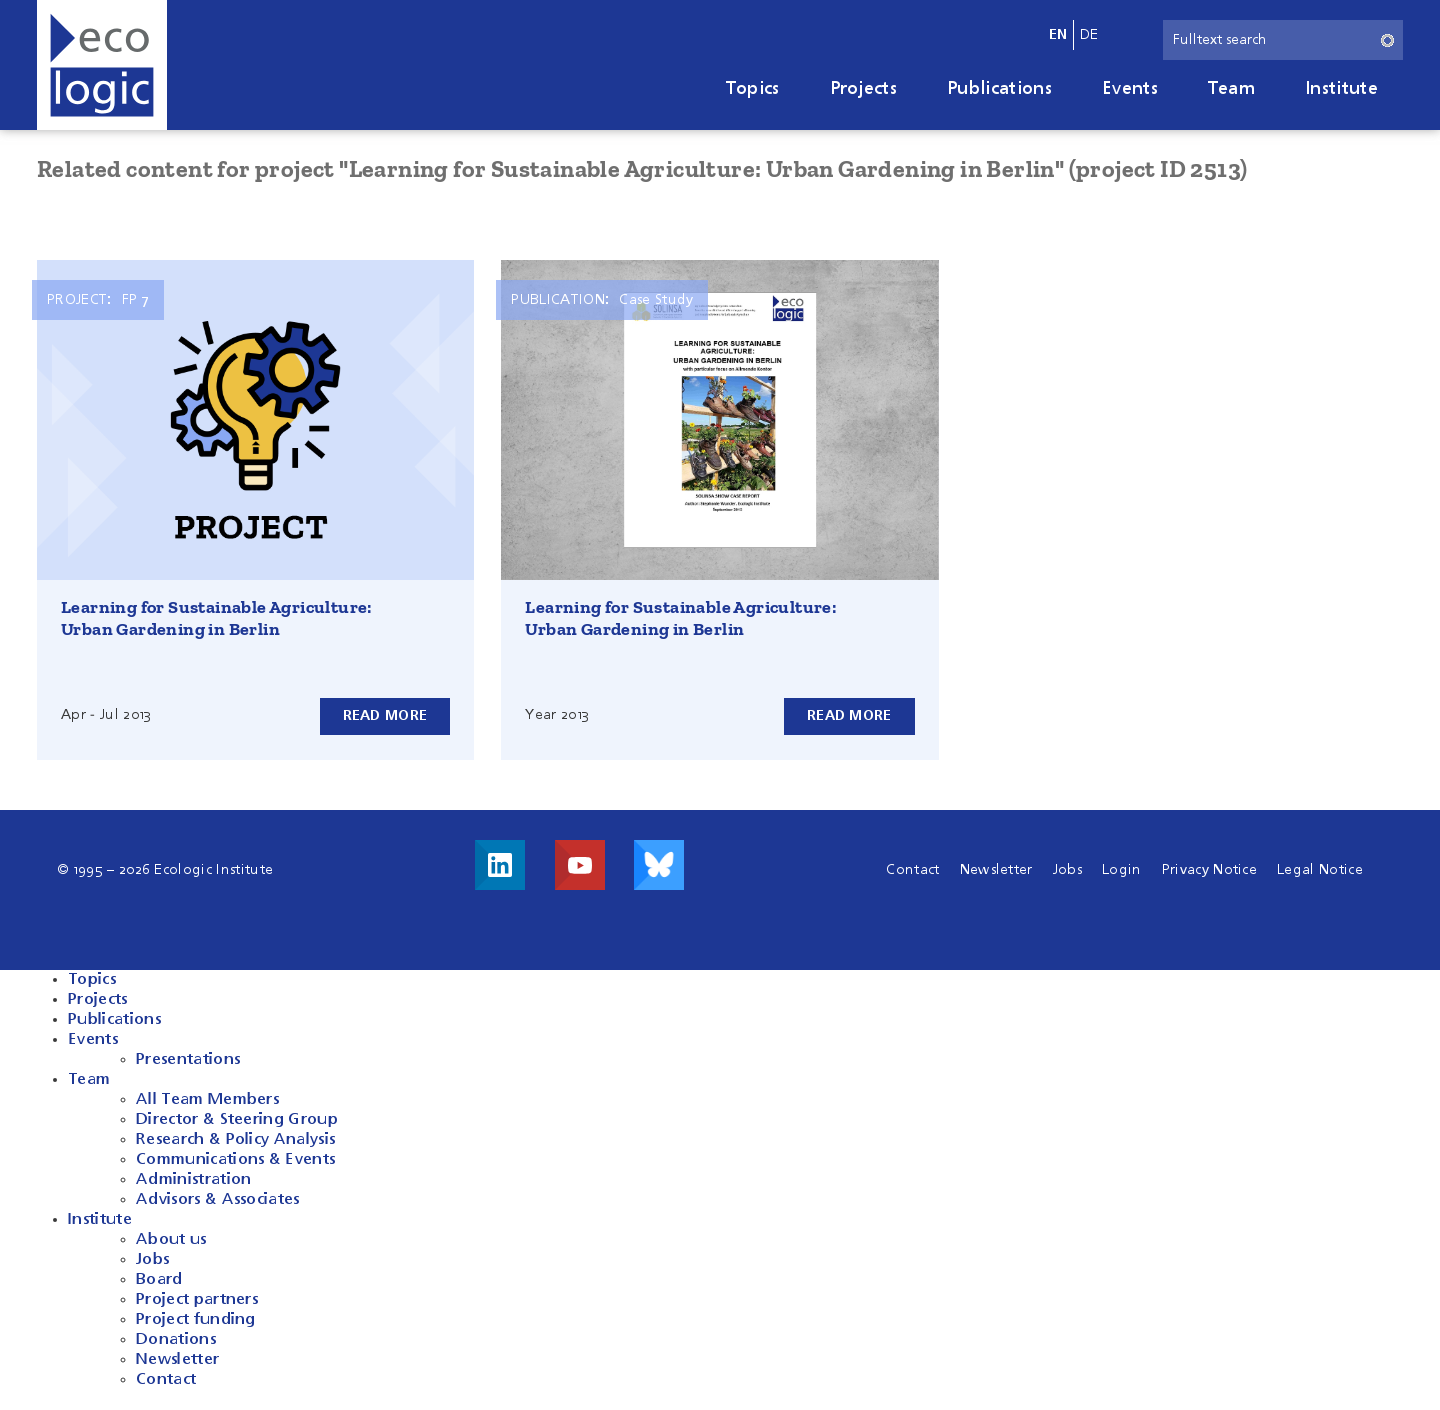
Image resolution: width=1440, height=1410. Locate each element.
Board (159, 1280)
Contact (912, 870)
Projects (864, 89)
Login (1122, 870)
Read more (385, 716)
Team (1231, 89)
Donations (176, 1340)
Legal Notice (1320, 870)
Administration (193, 1180)
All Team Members (207, 1100)
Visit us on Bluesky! (659, 865)
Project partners (197, 1300)
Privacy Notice (1209, 870)
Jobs (1067, 870)
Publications (999, 89)
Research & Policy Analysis (235, 1140)
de (1089, 35)
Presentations (188, 1060)
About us (171, 1240)
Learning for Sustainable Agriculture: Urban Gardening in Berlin (216, 618)
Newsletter (996, 870)
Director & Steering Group (237, 1120)
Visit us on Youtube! (580, 865)
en (1058, 35)
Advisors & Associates (218, 1200)
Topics (753, 89)
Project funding (196, 1320)
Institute (1341, 89)
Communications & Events (235, 1160)
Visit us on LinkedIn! (500, 865)
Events (1130, 89)
